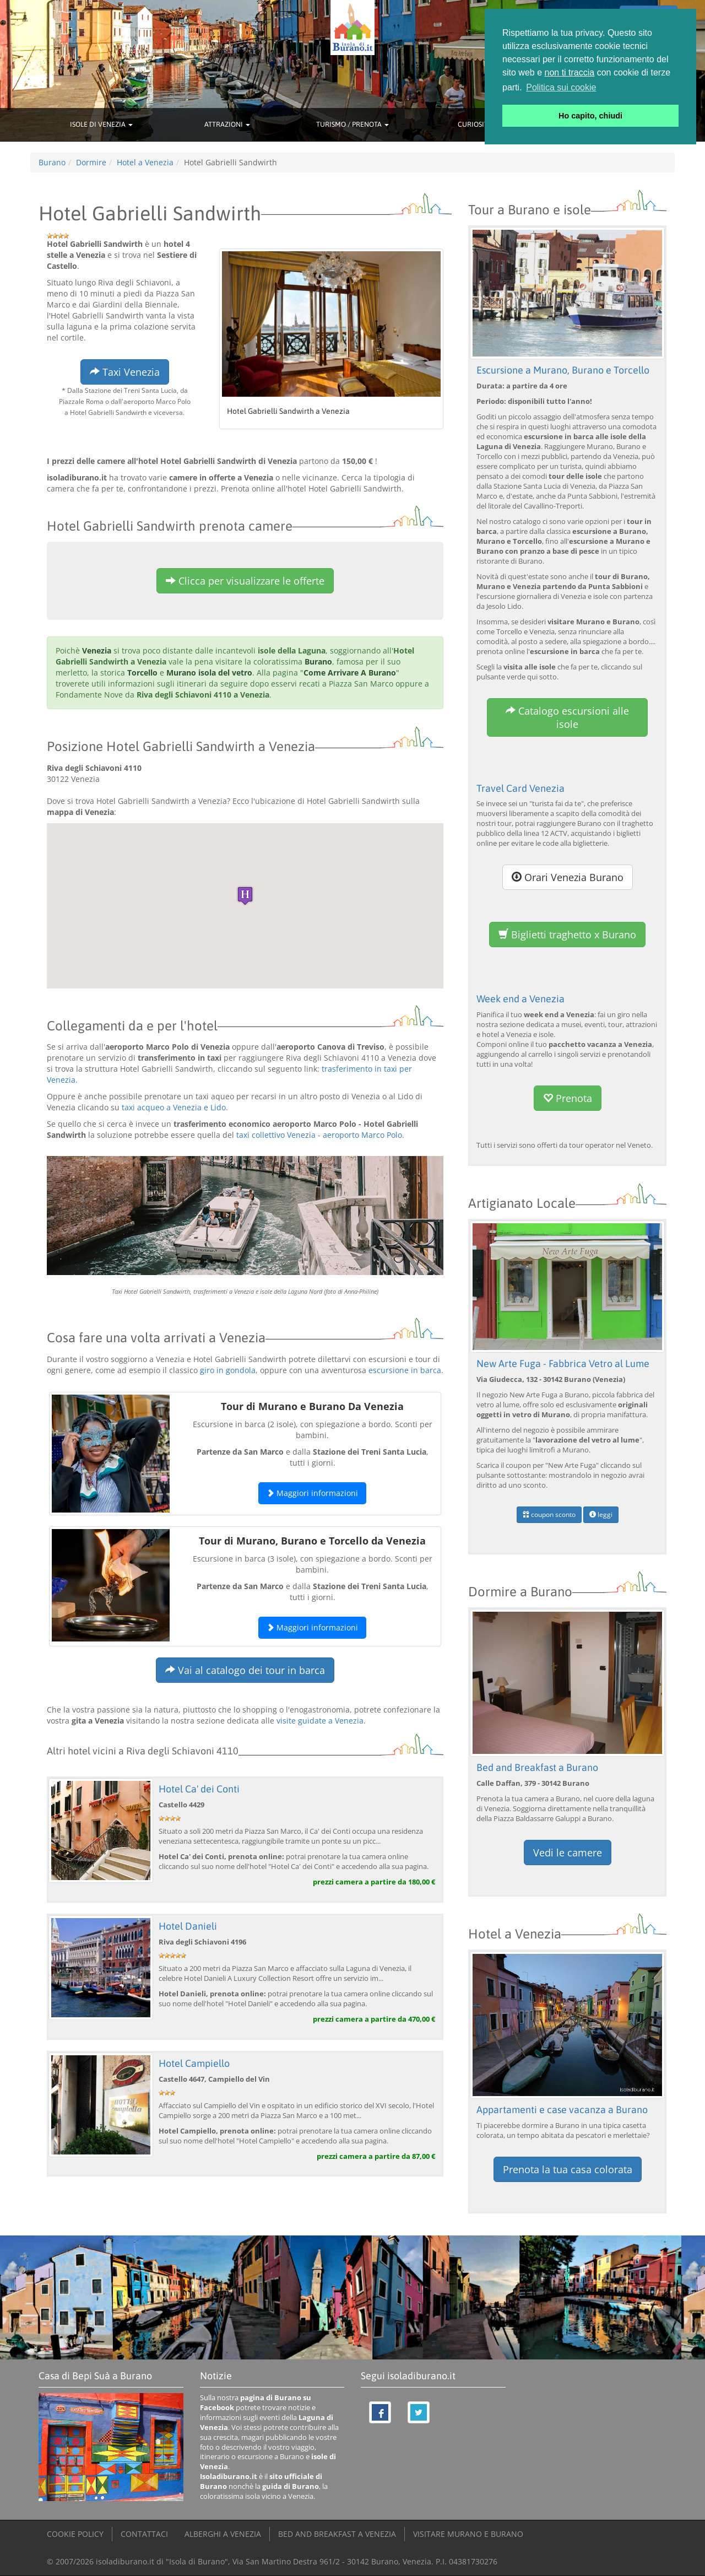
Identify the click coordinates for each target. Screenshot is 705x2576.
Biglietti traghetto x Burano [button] (567, 934)
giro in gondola (228, 1370)
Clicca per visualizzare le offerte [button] (245, 580)
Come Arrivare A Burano (349, 672)
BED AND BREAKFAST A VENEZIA (337, 2534)
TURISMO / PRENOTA (352, 124)
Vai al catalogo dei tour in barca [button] (245, 1670)
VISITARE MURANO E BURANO (468, 2534)
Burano (318, 661)
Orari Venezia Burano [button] (567, 877)
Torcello (142, 672)
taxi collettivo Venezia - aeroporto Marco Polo (319, 1135)
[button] (245, 895)
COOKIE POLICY (75, 2534)
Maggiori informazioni (312, 1493)
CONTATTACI (144, 2534)
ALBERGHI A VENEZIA (223, 2534)
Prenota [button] (567, 1098)
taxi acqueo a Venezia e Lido (174, 1107)
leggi (600, 1514)
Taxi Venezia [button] (125, 372)
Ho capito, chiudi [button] (590, 115)
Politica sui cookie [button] (561, 87)
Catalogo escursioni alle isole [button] (567, 717)
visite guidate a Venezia (320, 1720)
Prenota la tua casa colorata (567, 2169)
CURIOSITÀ (478, 124)
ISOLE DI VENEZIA (101, 124)
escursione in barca (404, 1370)
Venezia (96, 650)
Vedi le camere (567, 1852)
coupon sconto (549, 1514)
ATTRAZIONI (227, 124)
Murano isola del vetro (209, 672)
